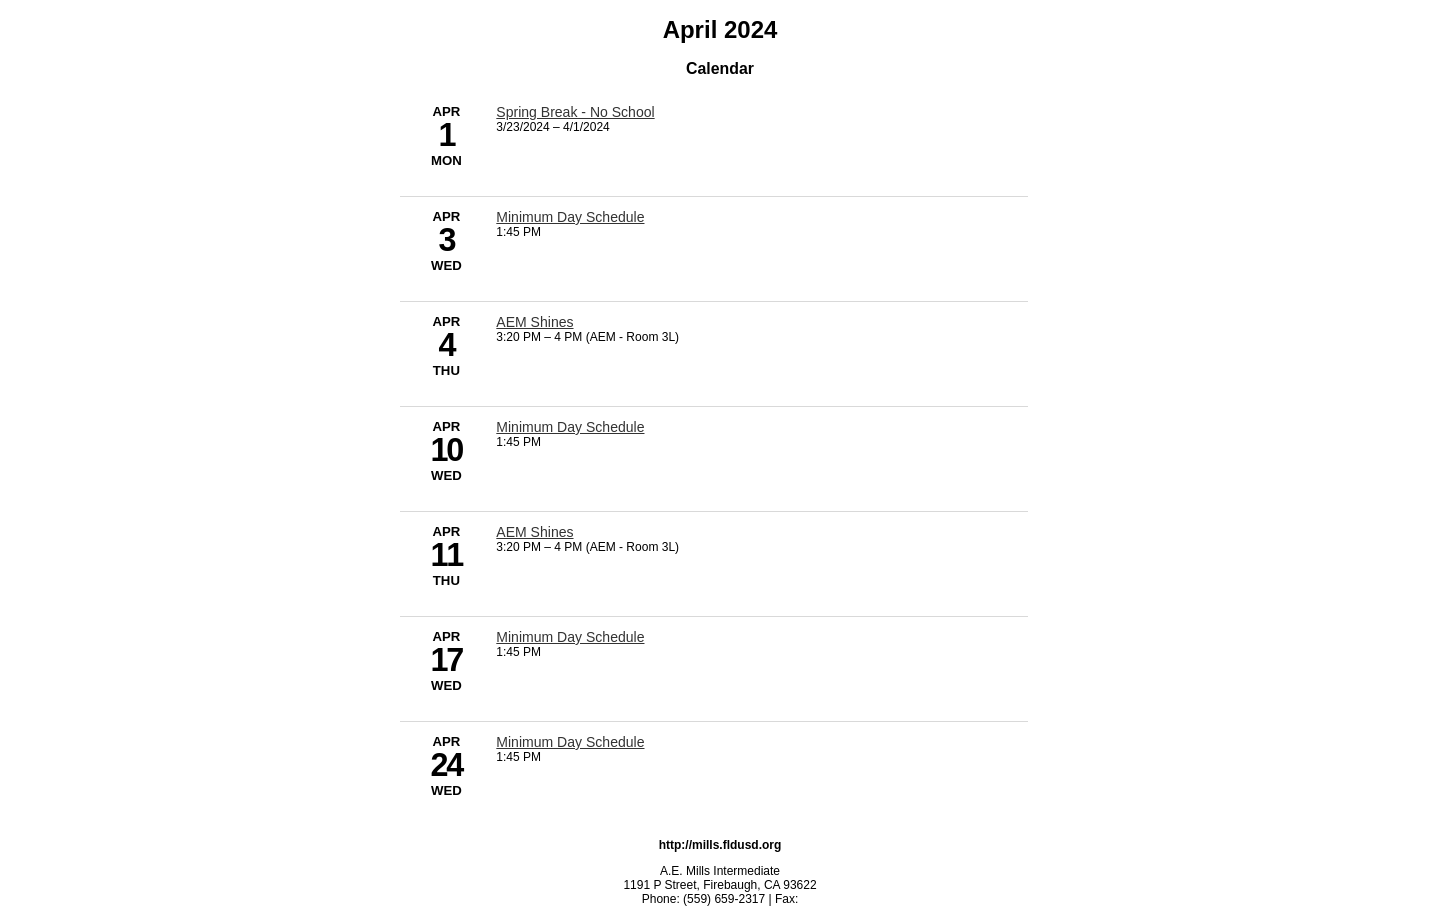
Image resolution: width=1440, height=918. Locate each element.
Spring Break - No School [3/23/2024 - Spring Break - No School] (575, 112)
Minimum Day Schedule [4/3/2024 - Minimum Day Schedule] (570, 217)
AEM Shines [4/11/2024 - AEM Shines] (534, 532)
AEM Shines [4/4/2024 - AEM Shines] (534, 322)
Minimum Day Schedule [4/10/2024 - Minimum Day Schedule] (570, 427)
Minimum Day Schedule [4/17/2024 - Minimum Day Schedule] (570, 637)
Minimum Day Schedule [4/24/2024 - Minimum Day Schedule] (570, 742)
